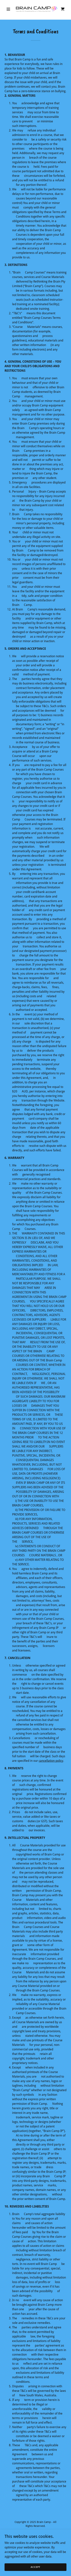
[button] (9, 9)
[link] (35, 9)
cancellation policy (51, 1761)
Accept (35, 2567)
